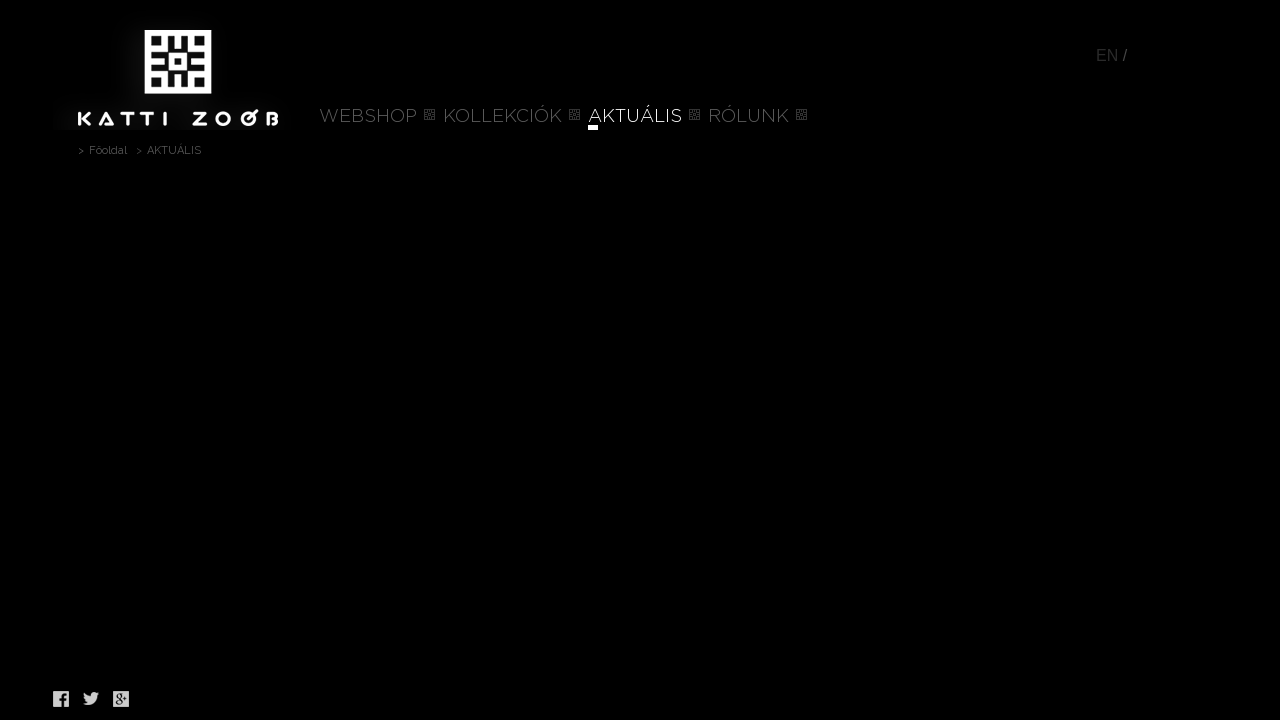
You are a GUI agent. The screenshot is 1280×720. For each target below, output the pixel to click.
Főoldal (108, 150)
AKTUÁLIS (635, 117)
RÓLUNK (748, 117)
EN (1107, 55)
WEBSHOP (368, 117)
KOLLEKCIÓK (502, 117)
